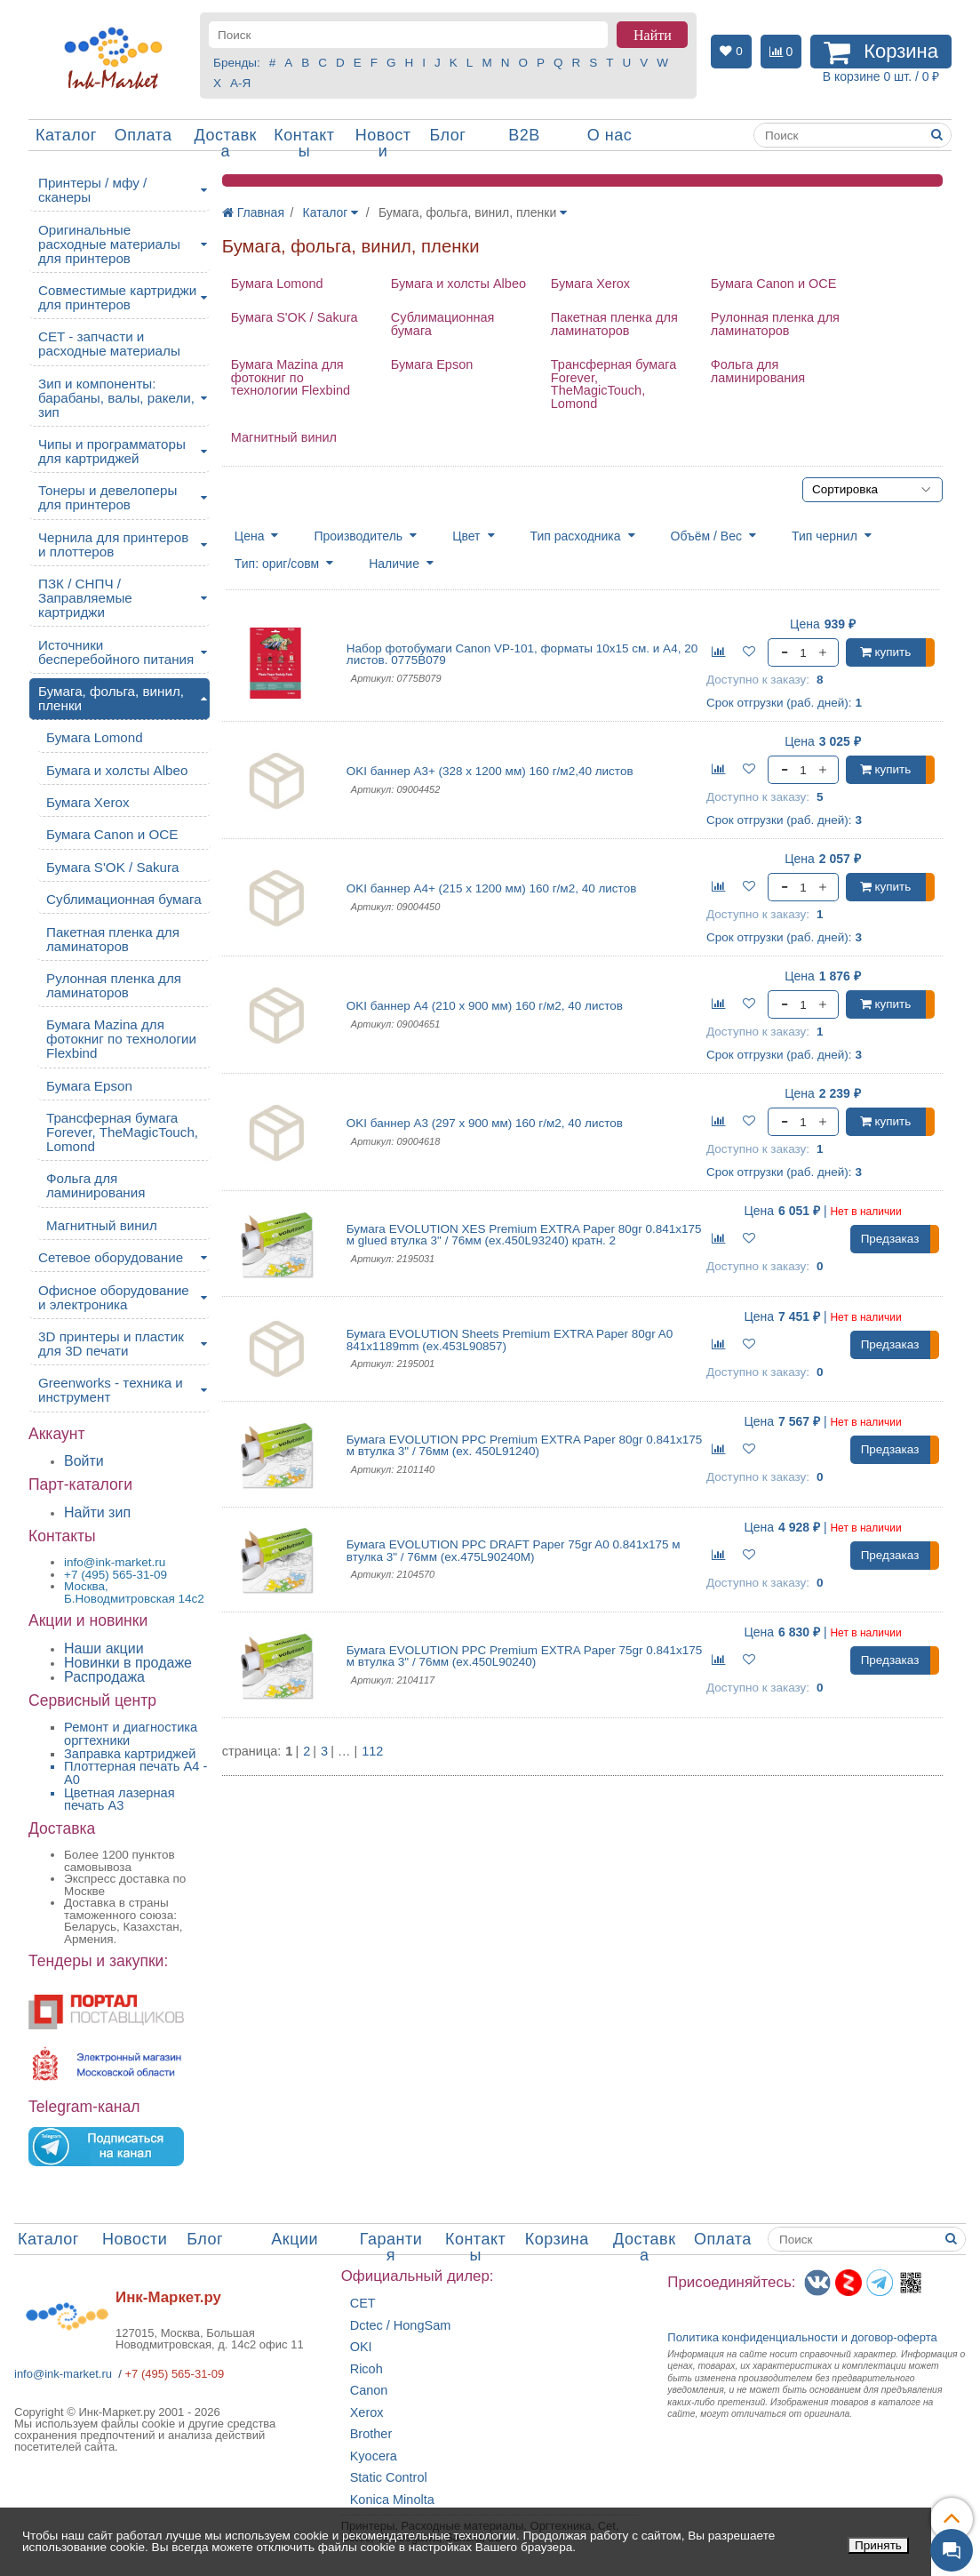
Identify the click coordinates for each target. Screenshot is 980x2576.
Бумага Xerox (590, 283)
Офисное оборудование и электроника (113, 1297)
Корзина (557, 2239)
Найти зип (97, 1512)
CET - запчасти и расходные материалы (109, 343)
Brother (371, 2434)
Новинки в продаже (128, 1662)
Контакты (304, 143)
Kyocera (373, 2456)
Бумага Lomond (277, 283)
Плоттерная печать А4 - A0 (135, 1773)
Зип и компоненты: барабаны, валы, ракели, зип (116, 398)
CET (363, 2303)
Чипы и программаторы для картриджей (112, 451)
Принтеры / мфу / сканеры (92, 189)
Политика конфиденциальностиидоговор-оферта (802, 2337)
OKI (361, 2347)
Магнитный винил (284, 437)
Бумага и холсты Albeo (458, 283)
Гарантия (391, 2247)
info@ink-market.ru (63, 2373)
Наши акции (104, 1648)
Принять (878, 2545)
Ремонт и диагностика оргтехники (130, 1734)
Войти (84, 1460)
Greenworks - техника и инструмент (110, 1389)
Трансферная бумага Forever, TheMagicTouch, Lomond (614, 384)
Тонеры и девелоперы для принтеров (107, 497)
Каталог (66, 135)
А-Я (240, 83)
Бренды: (236, 62)
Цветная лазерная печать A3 (119, 1799)
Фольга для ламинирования (758, 371)
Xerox (367, 2413)
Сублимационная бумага (443, 324)
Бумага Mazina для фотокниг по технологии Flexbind (290, 377)
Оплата (143, 135)
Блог (447, 135)
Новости (383, 143)
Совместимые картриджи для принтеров (117, 297)
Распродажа (104, 1676)
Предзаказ (890, 1238)
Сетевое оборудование (110, 1257)
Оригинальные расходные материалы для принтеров (109, 244)
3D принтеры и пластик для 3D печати (111, 1343)
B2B (524, 135)
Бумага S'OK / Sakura (294, 317)
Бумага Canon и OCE (774, 283)
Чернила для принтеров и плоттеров (113, 544)
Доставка (226, 143)
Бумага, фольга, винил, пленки (111, 698)
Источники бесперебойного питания (116, 652)
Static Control (388, 2477)
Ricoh (366, 2369)
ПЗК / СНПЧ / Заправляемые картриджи (85, 598)
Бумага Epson (432, 364)
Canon (369, 2390)
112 (372, 1751)
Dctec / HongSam (400, 2325)
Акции (294, 2239)
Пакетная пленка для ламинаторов (614, 324)
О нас (609, 135)
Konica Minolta (392, 2500)
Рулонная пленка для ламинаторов (775, 324)
